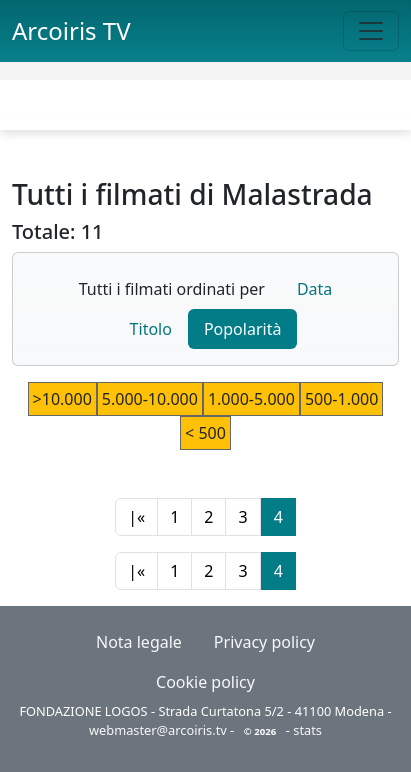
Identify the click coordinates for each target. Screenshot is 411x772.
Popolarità (242, 329)
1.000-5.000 (251, 399)
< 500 (205, 433)
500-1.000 (342, 399)
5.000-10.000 (150, 399)
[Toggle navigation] (371, 31)
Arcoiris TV (71, 30)
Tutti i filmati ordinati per (172, 289)
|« (136, 517)
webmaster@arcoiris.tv (158, 730)
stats (307, 730)
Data (314, 289)
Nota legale (139, 642)
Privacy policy (264, 642)
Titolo (151, 329)
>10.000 (62, 399)
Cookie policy (205, 682)
